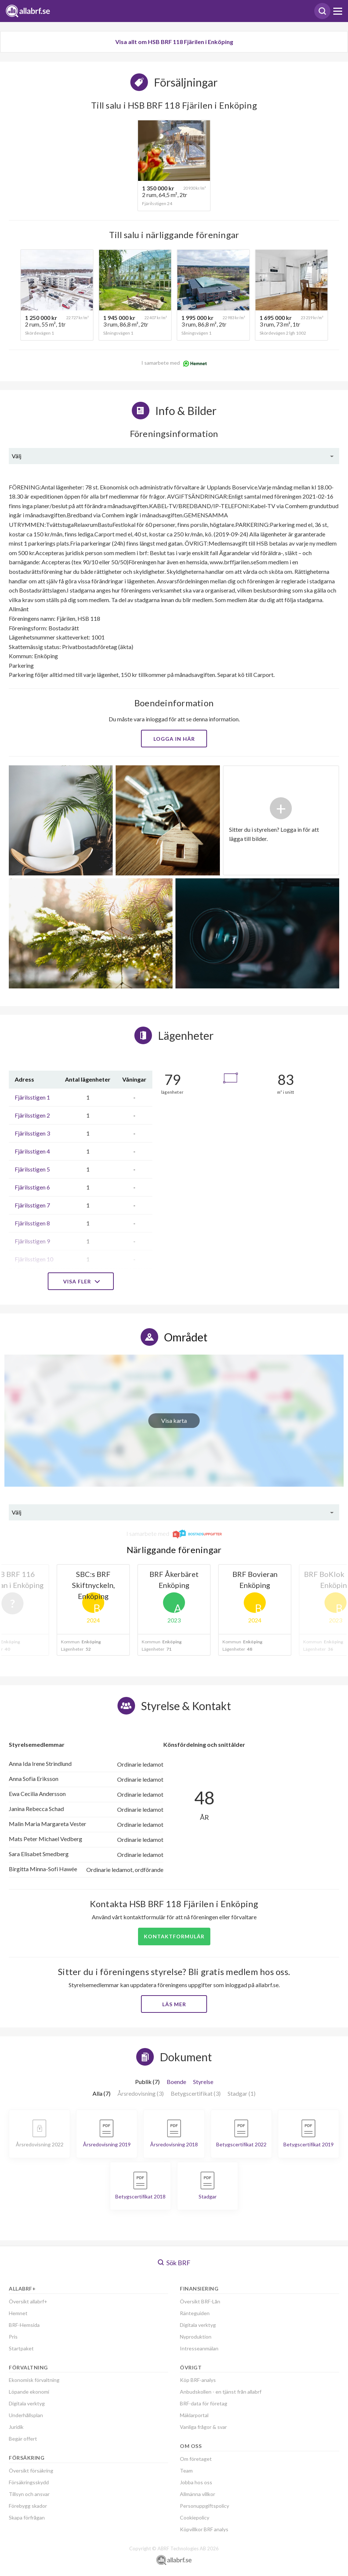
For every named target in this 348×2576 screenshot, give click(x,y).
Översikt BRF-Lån (200, 2301)
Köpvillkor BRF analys (204, 2529)
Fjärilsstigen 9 (32, 1241)
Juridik (16, 2427)
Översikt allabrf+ (28, 2301)
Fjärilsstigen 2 (32, 1115)
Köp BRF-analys (198, 2380)
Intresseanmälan (199, 2348)
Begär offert (23, 2438)
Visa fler (80, 1281)
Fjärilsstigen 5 (32, 1169)
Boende (176, 2081)
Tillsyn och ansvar (29, 2494)
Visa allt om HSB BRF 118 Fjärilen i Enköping (174, 41)
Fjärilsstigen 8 (32, 1223)
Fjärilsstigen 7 (32, 1205)
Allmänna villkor (197, 2494)
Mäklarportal (194, 2415)
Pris (13, 2336)
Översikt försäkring (31, 2470)
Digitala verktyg (27, 2403)
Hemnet (18, 2313)
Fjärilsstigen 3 (32, 1133)
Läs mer (174, 2004)
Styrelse (203, 2081)
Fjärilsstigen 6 (32, 1187)
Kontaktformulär (174, 1936)
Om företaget (196, 2459)
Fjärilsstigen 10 (34, 1259)
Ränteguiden (195, 2313)
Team (186, 2470)
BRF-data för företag (203, 2403)
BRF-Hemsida (24, 2325)
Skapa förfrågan (27, 2517)
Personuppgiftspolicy (204, 2506)
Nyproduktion (195, 2336)
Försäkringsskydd (29, 2482)
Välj (16, 455)
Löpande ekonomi (29, 2392)
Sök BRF (174, 2263)
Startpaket (21, 2348)
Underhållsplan (26, 2415)
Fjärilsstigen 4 (32, 1151)
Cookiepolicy (194, 2517)
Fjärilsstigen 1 (32, 1097)
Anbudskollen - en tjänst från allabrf (220, 2392)
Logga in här (174, 739)
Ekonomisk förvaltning (34, 2380)
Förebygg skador (28, 2506)
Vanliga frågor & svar (203, 2427)
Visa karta (174, 1420)
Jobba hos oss (196, 2482)
